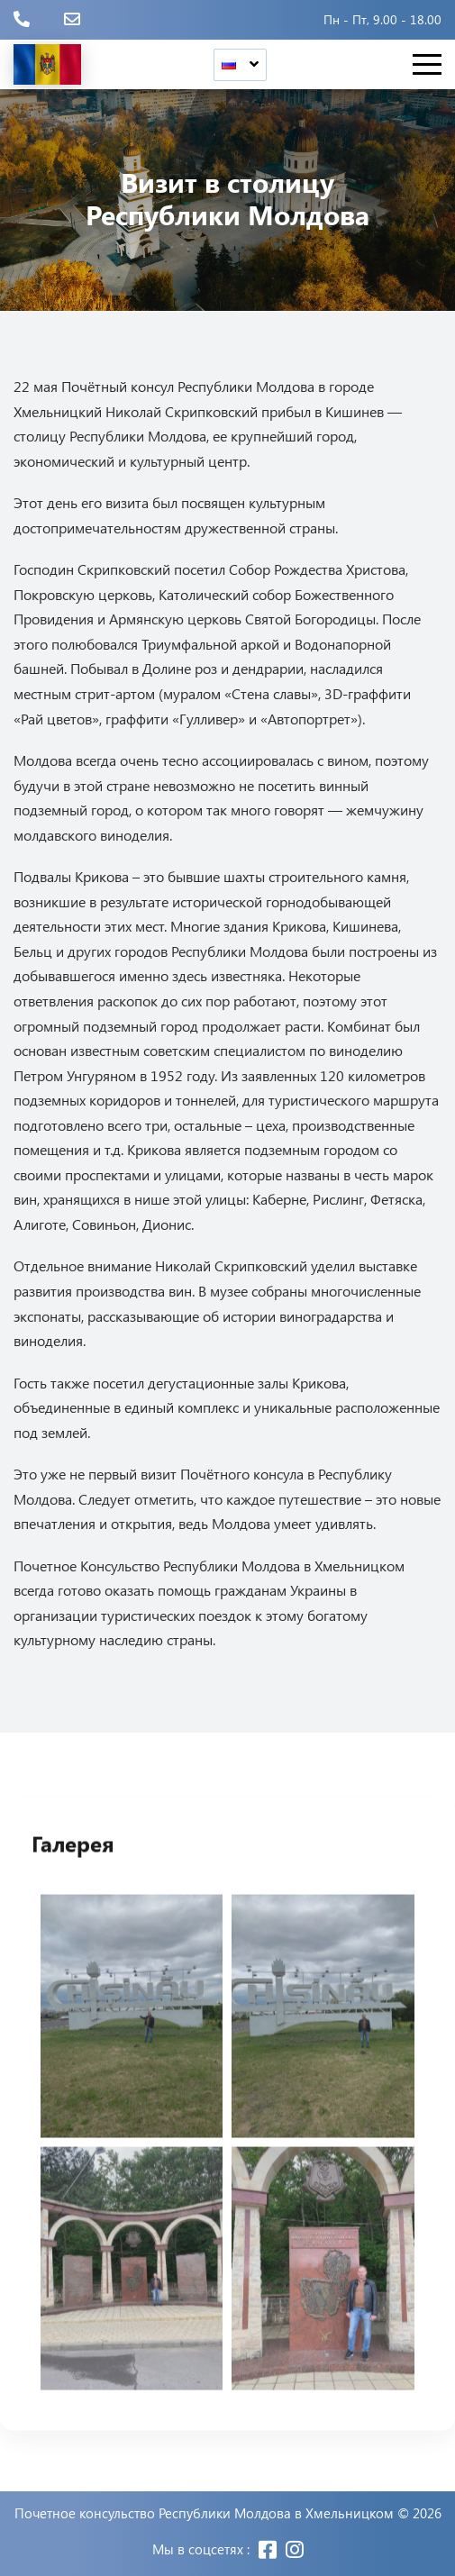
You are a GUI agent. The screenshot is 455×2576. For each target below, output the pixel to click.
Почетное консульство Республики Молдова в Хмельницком (204, 2513)
